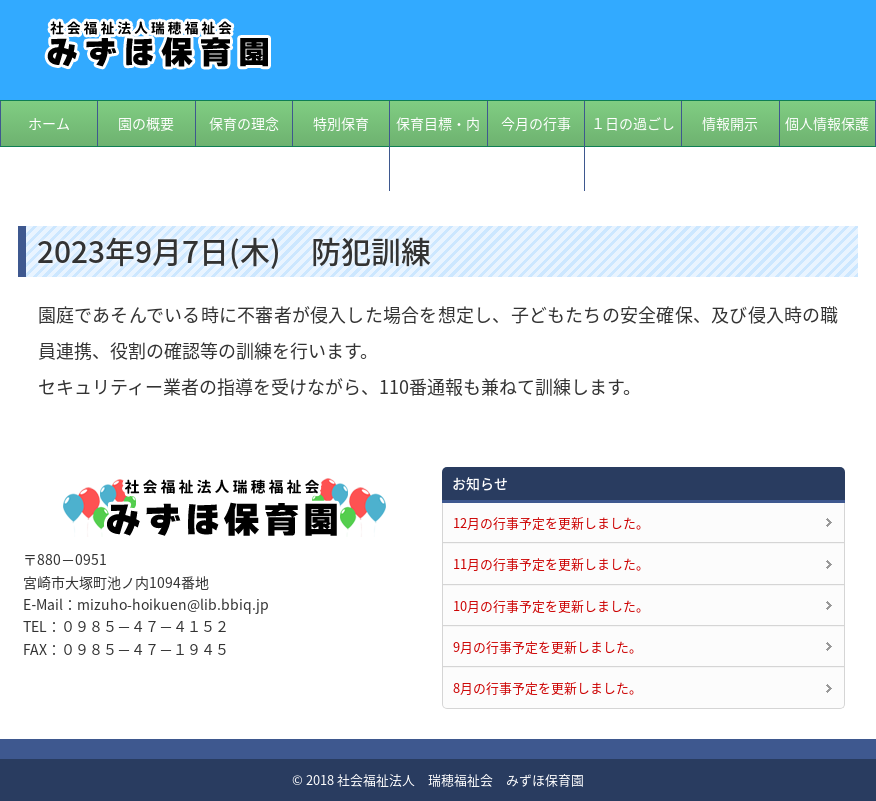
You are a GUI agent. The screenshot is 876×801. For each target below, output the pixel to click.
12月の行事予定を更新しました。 (551, 522)
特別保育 (341, 123)
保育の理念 (244, 123)
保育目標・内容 (438, 145)
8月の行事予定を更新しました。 (547, 687)
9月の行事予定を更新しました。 (547, 646)
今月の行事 (536, 123)
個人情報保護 (827, 123)
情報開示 (730, 123)
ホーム (49, 123)
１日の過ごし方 (633, 145)
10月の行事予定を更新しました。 (551, 605)
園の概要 (146, 123)
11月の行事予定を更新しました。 (551, 563)
